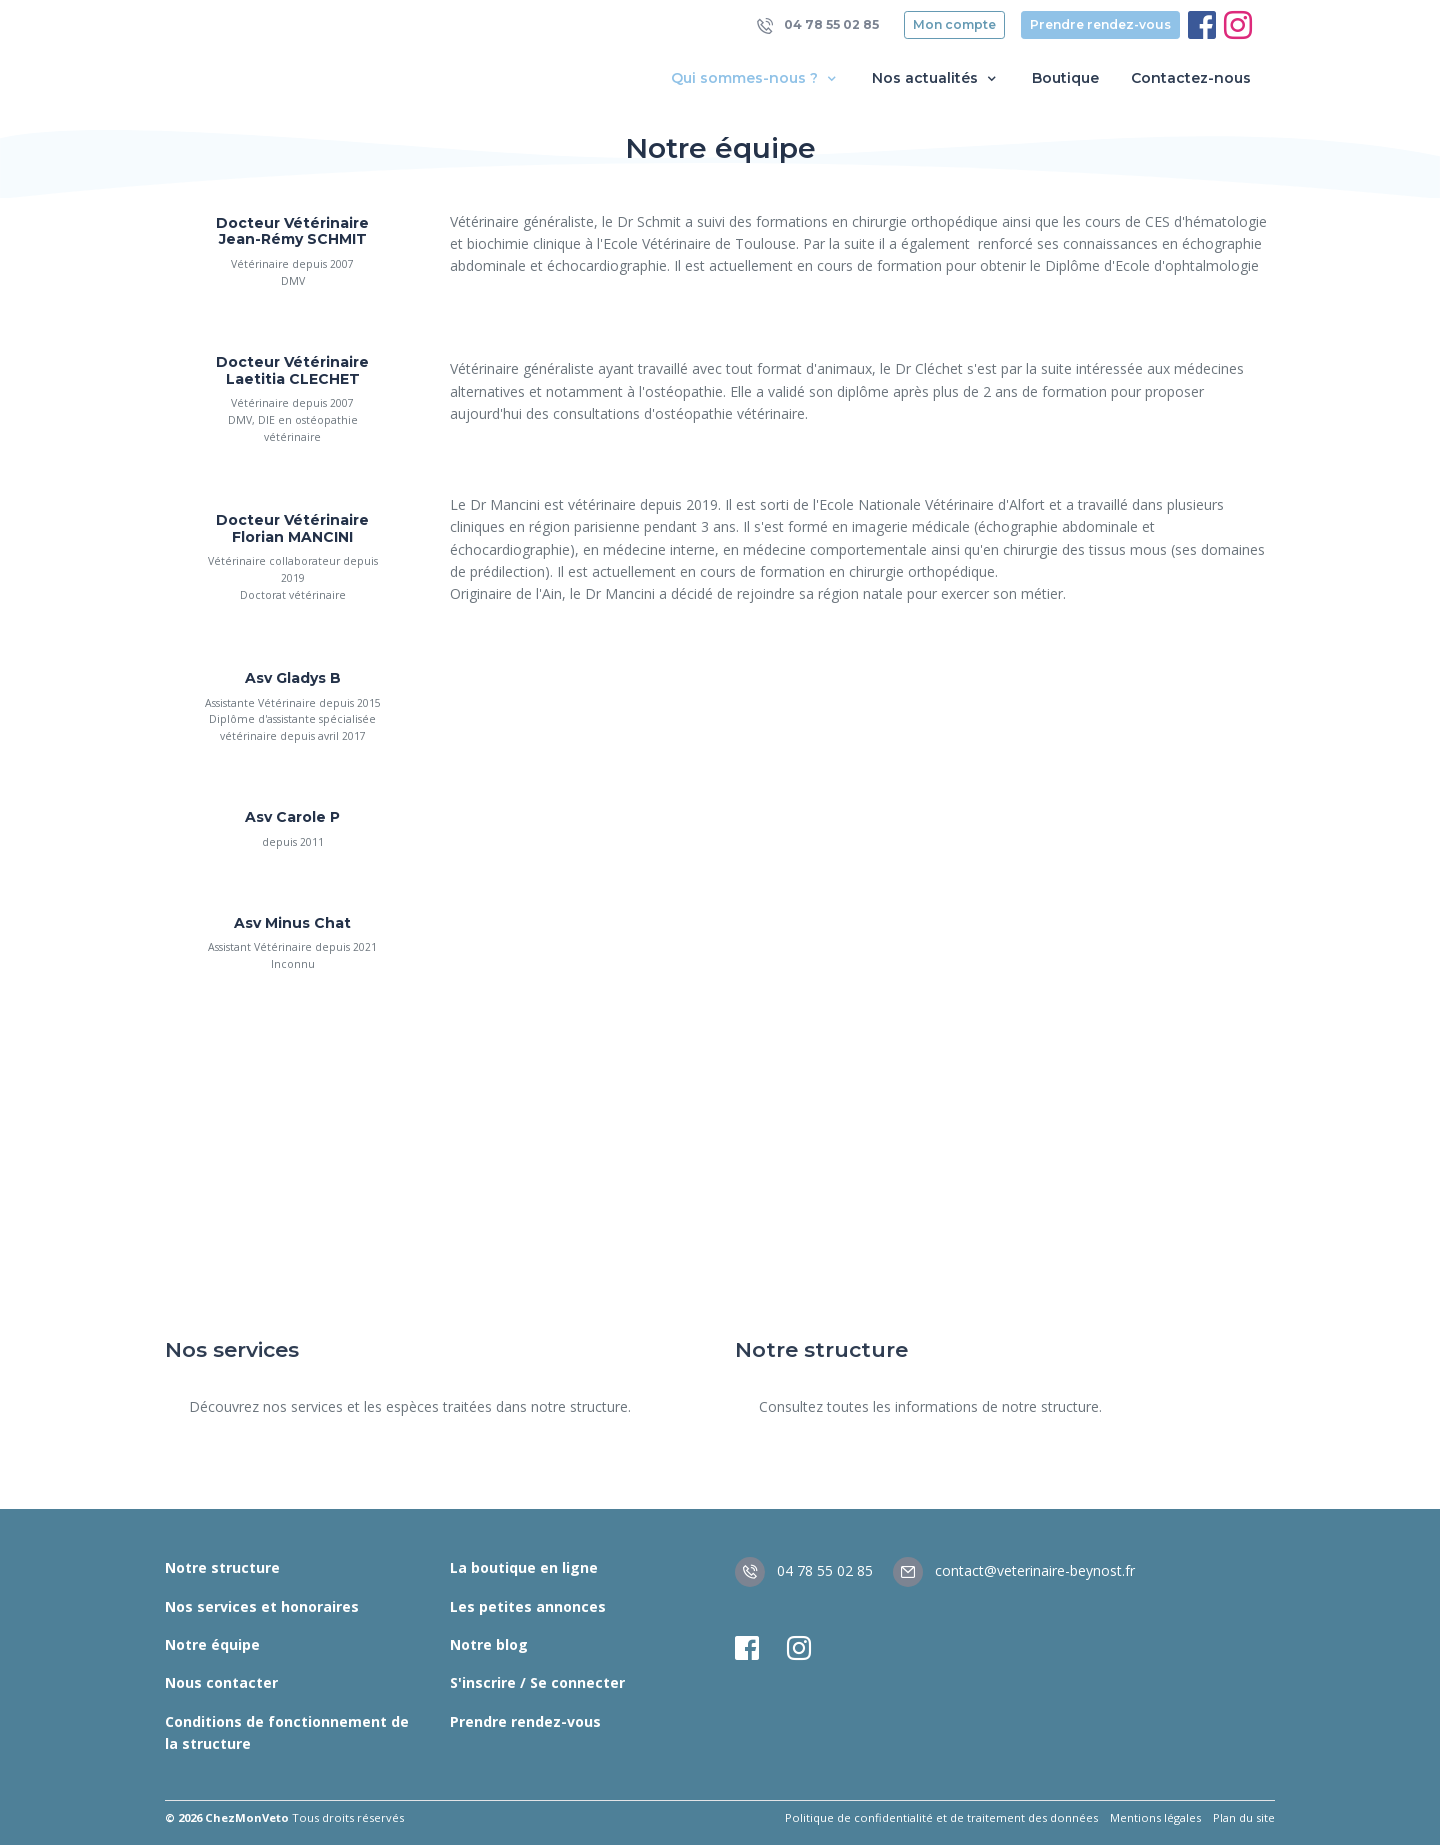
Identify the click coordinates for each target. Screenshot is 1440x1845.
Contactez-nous (1191, 78)
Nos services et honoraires (262, 1606)
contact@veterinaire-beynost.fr (1014, 1570)
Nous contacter (221, 1682)
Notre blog (489, 1644)
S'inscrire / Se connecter (537, 1682)
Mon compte (954, 24)
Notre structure (222, 1567)
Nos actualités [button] (936, 78)
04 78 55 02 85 (818, 25)
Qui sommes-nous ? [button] (755, 78)
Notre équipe (212, 1644)
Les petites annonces (528, 1606)
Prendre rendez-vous (1100, 24)
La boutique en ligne (524, 1567)
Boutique (1065, 78)
